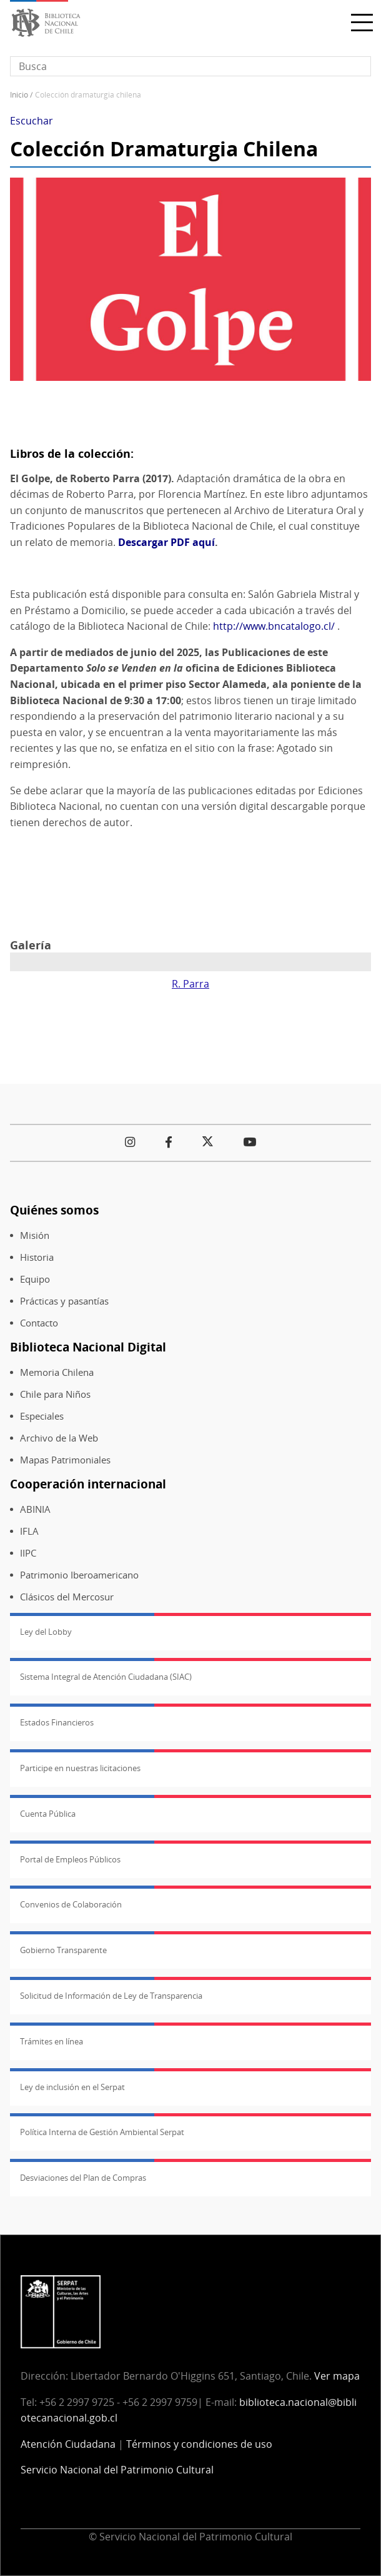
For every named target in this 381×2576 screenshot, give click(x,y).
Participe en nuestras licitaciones (80, 1768)
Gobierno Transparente (63, 1950)
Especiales (42, 1416)
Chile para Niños (55, 1394)
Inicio (19, 94)
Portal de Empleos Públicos (70, 1859)
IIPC (28, 1553)
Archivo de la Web (59, 1438)
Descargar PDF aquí (166, 542)
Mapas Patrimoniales (65, 1460)
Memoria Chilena (57, 1372)
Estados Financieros (57, 1722)
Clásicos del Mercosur (67, 1597)
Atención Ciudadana (68, 2444)
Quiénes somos (54, 1210)
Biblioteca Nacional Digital (88, 1347)
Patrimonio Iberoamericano (79, 1575)
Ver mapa (337, 2376)
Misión (34, 1235)
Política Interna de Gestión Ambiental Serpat (102, 2132)
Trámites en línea (51, 2041)
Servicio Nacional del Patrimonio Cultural (117, 2470)
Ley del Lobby (46, 1631)
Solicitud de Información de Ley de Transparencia (111, 1995)
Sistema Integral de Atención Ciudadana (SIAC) (106, 1676)
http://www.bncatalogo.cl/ (274, 626)
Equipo (35, 1279)
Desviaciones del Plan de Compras (83, 2177)
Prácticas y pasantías (64, 1301)
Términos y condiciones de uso (199, 2444)
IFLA (29, 1531)
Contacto (39, 1323)
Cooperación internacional (88, 1484)
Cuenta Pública (48, 1813)
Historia (37, 1257)
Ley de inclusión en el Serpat (72, 2087)
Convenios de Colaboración (71, 1904)
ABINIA (35, 1509)
